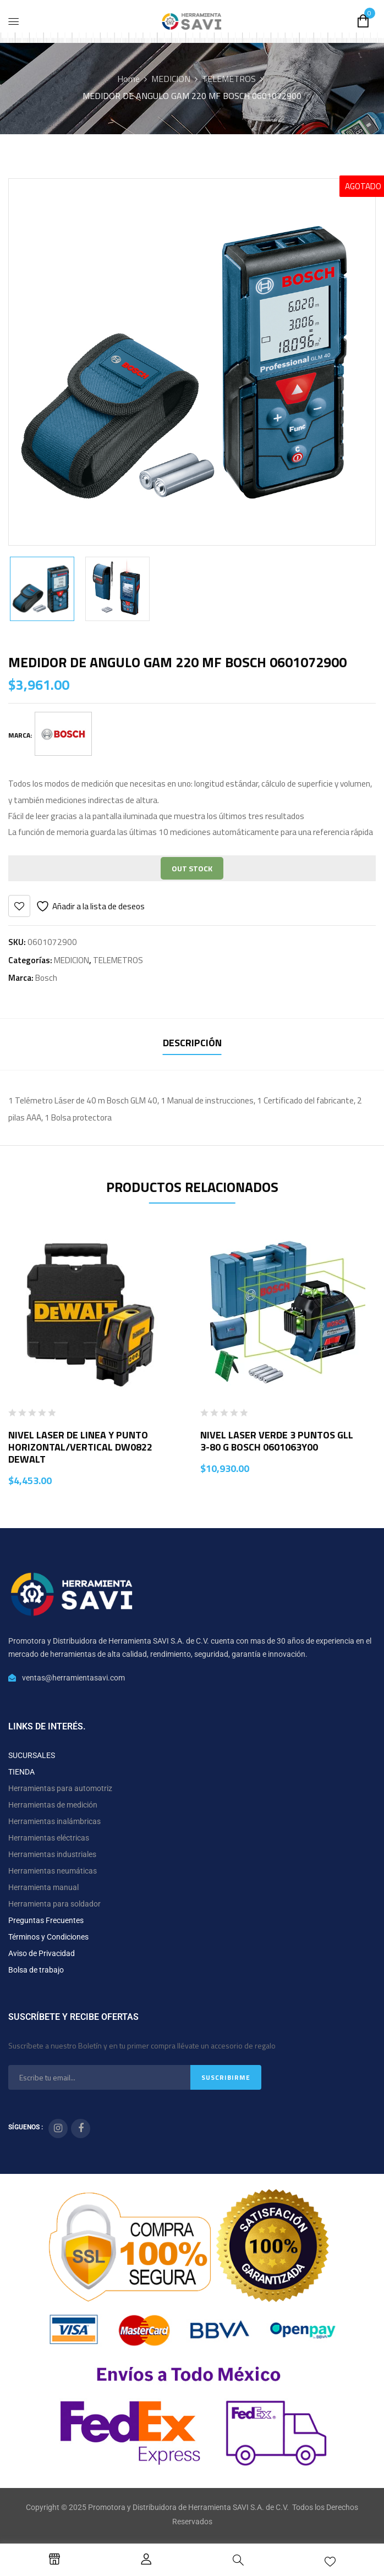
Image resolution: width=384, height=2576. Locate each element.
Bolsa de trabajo (36, 1969)
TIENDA (21, 1771)
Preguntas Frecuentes (46, 1920)
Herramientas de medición (52, 1804)
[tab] (192, 1044)
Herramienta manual (43, 1887)
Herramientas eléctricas (48, 1837)
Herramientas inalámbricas (54, 1821)
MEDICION (170, 78)
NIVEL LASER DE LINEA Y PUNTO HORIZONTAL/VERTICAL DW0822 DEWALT (80, 1446)
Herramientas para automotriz (60, 1788)
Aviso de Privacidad (41, 1953)
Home (128, 78)
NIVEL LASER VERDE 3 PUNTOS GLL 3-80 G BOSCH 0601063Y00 (276, 1440)
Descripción (192, 1042)
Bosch (46, 977)
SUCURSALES (31, 1755)
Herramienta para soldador (54, 1903)
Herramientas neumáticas (52, 1870)
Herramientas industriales (52, 1854)
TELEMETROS (229, 78)
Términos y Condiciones (48, 1936)
